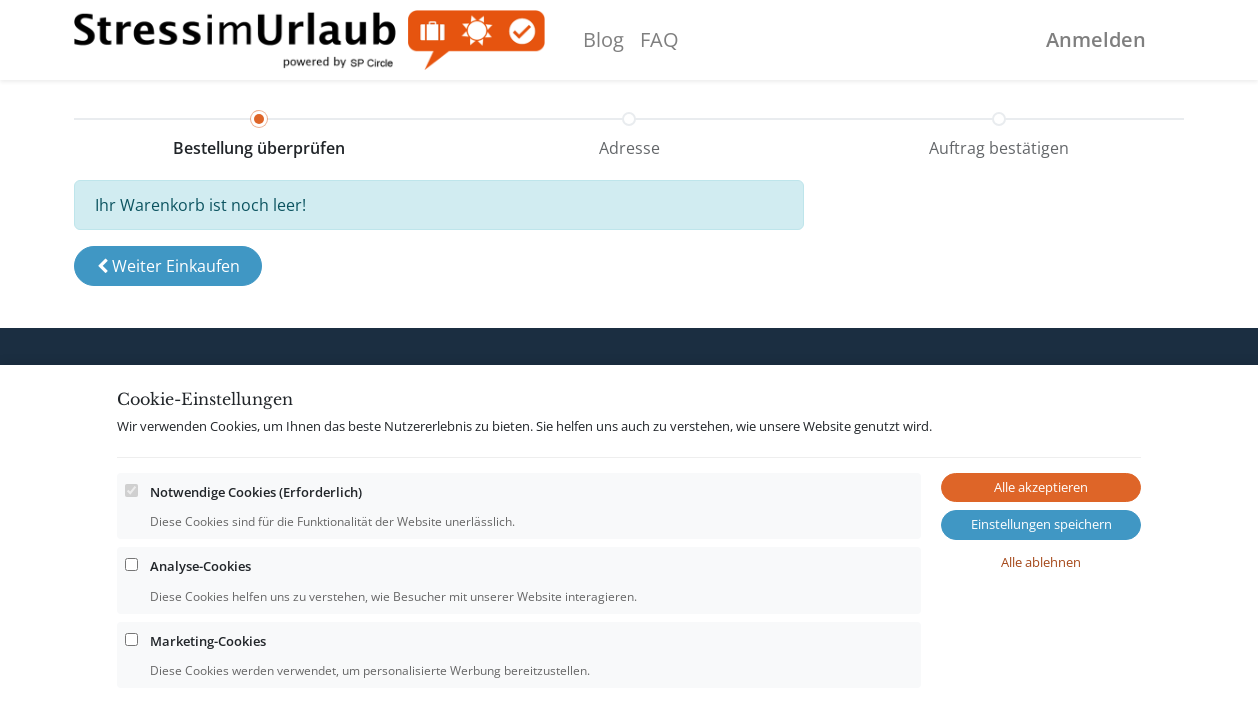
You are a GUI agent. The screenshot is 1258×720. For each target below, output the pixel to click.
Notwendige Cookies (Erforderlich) (256, 571)
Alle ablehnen (1041, 641)
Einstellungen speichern (1041, 604)
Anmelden (1096, 39)
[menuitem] (603, 40)
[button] (168, 266)
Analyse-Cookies (200, 646)
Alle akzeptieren (1041, 566)
